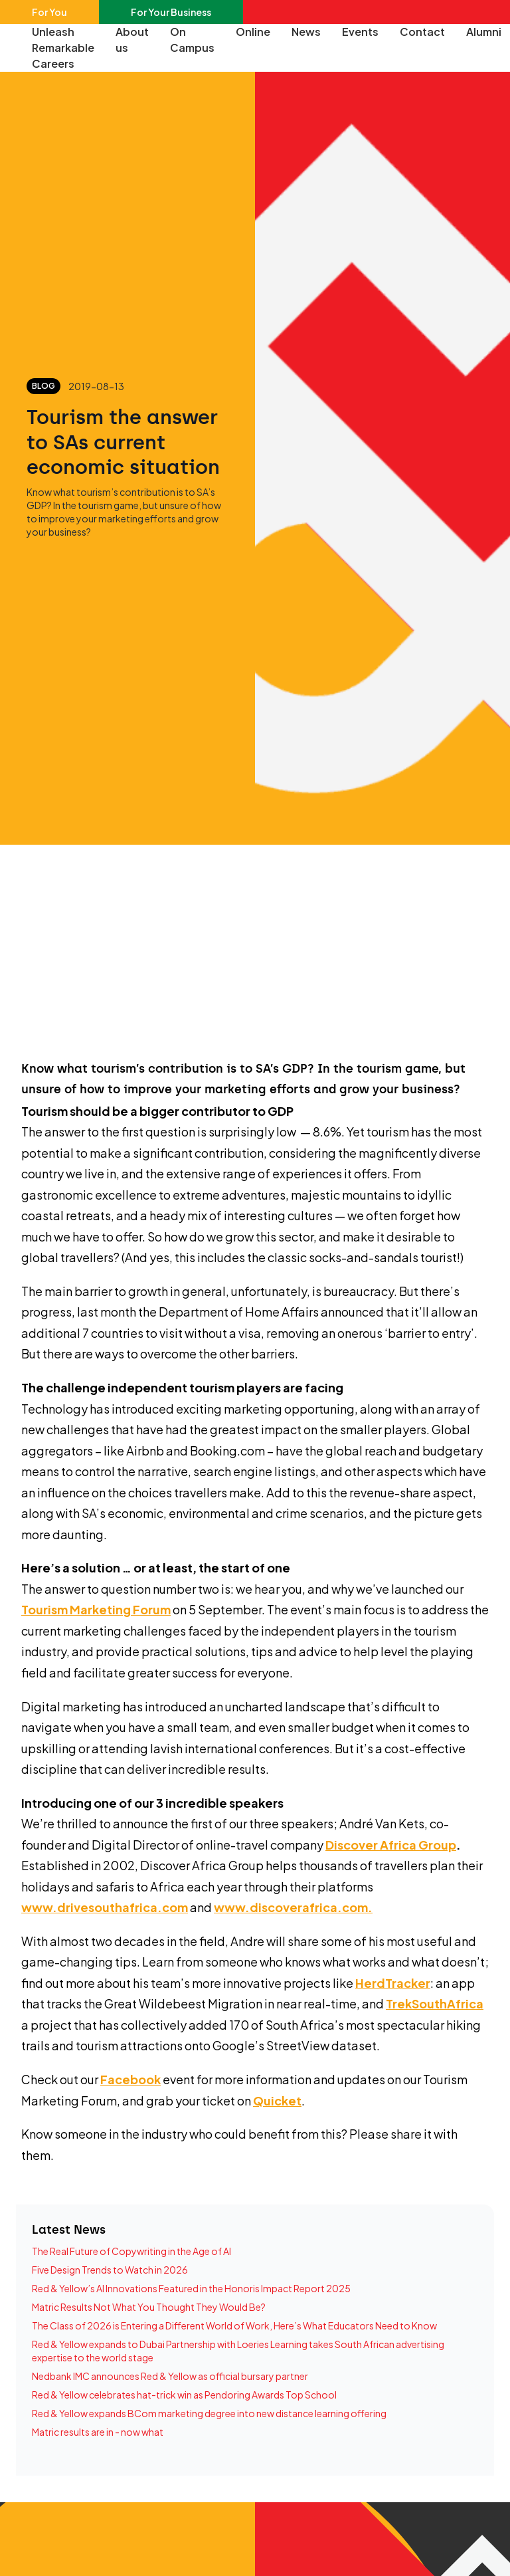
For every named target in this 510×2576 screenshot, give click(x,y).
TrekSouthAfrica (434, 2003)
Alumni (483, 32)
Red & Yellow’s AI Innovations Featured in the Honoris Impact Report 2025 (191, 2288)
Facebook (130, 2079)
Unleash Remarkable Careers (63, 47)
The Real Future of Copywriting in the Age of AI (131, 2251)
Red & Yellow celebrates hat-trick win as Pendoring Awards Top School (184, 2395)
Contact (422, 32)
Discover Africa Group (390, 1844)
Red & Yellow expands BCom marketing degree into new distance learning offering (209, 2413)
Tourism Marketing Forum (96, 1609)
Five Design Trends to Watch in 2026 (110, 2270)
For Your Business (171, 12)
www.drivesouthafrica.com (104, 1907)
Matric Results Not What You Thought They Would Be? (149, 2307)
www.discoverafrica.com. (293, 1907)
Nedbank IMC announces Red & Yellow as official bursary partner (170, 2376)
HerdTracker (392, 1982)
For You (49, 12)
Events (360, 32)
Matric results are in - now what (97, 2432)
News (306, 32)
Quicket (277, 2100)
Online (253, 32)
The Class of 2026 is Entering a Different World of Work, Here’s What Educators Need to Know (234, 2325)
